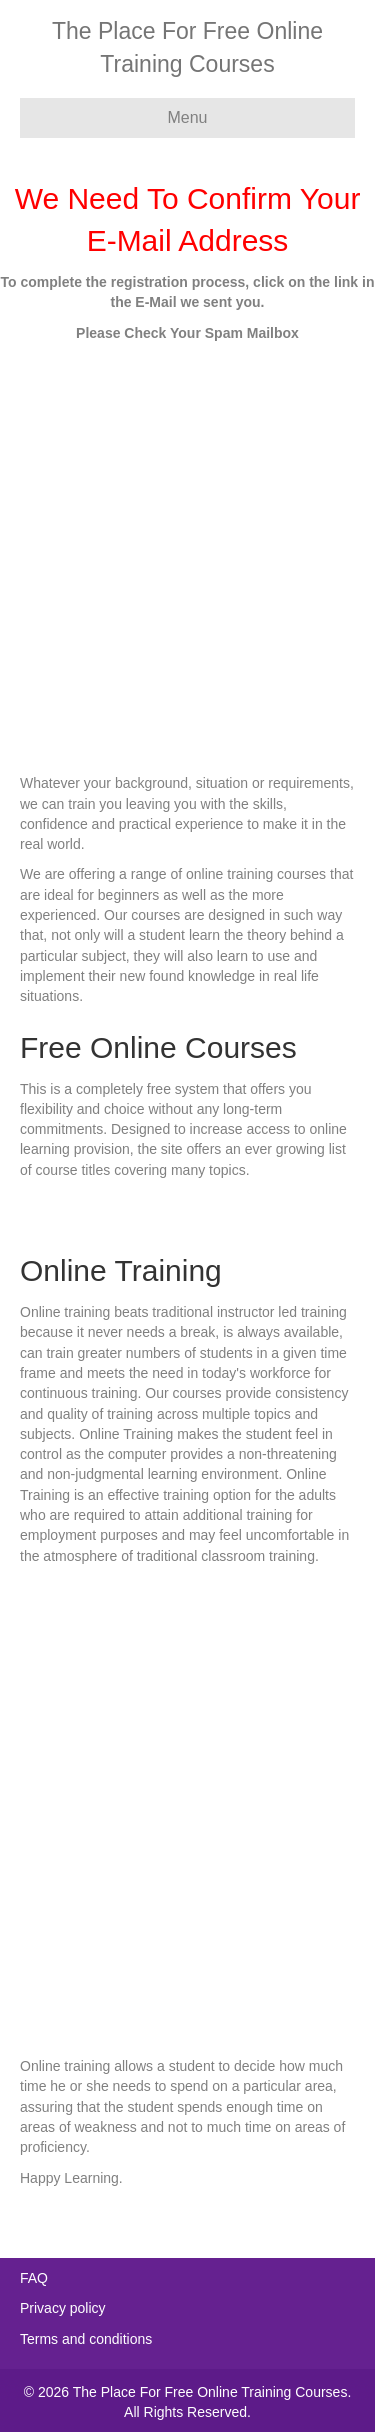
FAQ (34, 2278)
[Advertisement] (187, 550)
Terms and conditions (86, 2339)
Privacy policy (63, 2308)
